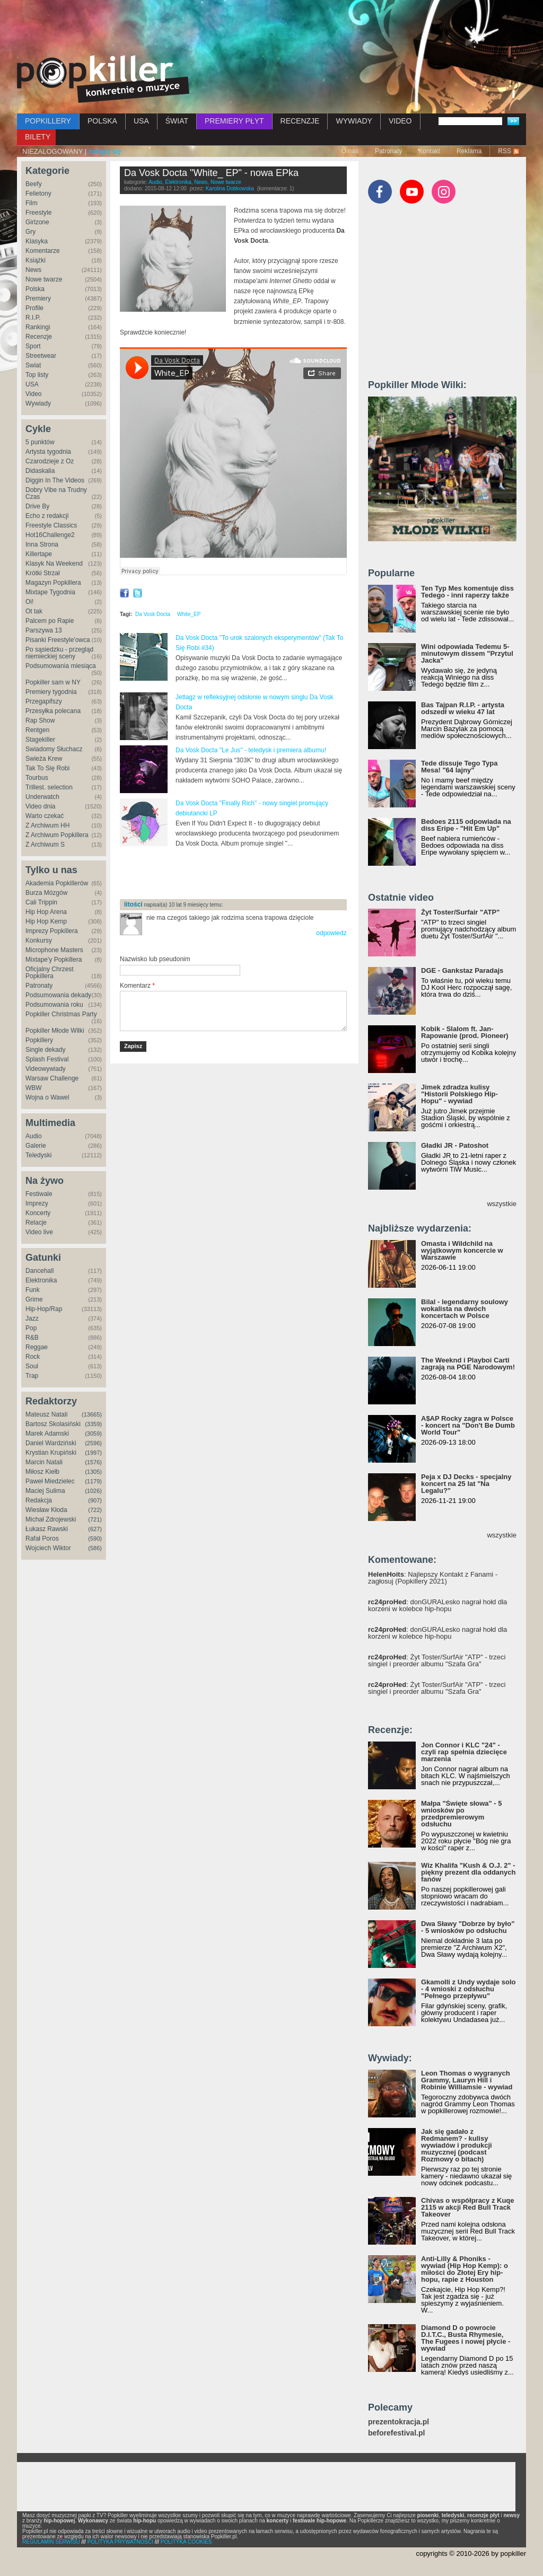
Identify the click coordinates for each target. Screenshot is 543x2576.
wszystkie (501, 1204)
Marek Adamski (47, 1433)
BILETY (37, 137)
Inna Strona (41, 544)
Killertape (38, 554)
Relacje (36, 1222)
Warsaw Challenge (51, 1078)
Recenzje (38, 336)
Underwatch (42, 797)
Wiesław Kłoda (46, 1510)
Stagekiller (40, 739)
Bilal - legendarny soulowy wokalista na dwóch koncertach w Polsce (464, 1309)
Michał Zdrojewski (50, 1519)
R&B (32, 1337)
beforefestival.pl (396, 2433)
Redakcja (38, 1500)
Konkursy (38, 940)
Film (31, 203)
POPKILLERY (48, 121)
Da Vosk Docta (152, 614)
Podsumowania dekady (58, 995)
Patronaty (388, 151)
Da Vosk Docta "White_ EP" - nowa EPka (211, 173)
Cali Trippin (41, 902)
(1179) (93, 1481)
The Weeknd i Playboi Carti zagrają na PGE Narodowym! (468, 1363)
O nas (349, 151)
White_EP (188, 614)
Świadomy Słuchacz (53, 749)
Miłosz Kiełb (42, 1471)
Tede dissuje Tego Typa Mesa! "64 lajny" (459, 766)
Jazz (32, 1318)
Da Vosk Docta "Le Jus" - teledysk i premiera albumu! (251, 750)
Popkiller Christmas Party (61, 1014)
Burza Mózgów (46, 892)
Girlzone (37, 222)
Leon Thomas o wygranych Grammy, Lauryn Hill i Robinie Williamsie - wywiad (467, 2080)
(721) (95, 1519)
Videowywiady (45, 1068)
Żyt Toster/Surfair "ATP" (460, 912)
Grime (34, 1299)
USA (141, 121)
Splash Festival (46, 1059)
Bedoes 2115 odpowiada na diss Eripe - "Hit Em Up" (466, 824)
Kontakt (429, 151)
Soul (31, 1366)
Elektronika (41, 1280)
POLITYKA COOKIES (186, 2542)
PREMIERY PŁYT (234, 121)
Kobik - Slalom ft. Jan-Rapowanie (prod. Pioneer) (465, 1032)
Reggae (36, 1347)
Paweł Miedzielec (50, 1481)
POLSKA (102, 121)
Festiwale (38, 1194)
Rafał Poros (42, 1538)
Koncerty (37, 1213)
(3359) (93, 1424)
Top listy (36, 375)
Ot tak (33, 611)
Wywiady (38, 403)
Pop (31, 1328)
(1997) (93, 1452)
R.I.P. (32, 317)
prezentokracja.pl (398, 2422)
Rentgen (37, 730)
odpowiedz (331, 933)
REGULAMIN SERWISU (51, 2542)
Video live (39, 1232)
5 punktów (40, 442)
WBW (33, 1088)
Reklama (469, 151)
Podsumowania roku (54, 1004)
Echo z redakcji (46, 516)
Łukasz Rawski (46, 1529)
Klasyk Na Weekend (54, 563)
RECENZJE (300, 121)
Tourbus (36, 777)
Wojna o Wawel (47, 1097)
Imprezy (36, 1203)
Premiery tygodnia (51, 692)
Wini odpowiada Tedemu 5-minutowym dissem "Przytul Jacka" (467, 653)
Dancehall (39, 1270)
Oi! (29, 601)
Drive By (37, 506)
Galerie (35, 1145)
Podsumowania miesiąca (60, 666)
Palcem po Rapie (49, 621)
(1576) (93, 1462)
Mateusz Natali (46, 1414)
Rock (32, 1356)
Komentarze (42, 250)
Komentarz (137, 985)
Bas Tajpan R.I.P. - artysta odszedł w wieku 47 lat (462, 708)
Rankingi (37, 327)
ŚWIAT (176, 121)
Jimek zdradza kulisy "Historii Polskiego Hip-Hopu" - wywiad (459, 1094)
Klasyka (36, 241)
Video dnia (40, 806)
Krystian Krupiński (50, 1452)
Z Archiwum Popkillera (57, 835)
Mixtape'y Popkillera (53, 959)
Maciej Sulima (45, 1490)
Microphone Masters (54, 950)
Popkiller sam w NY (53, 682)
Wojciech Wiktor (48, 1548)
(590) (95, 1538)
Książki (35, 260)
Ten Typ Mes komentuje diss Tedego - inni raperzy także (467, 591)
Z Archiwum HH (47, 825)
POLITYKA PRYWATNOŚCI (120, 2542)
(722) (95, 1510)
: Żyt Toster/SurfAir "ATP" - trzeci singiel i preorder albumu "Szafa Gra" (436, 1660)
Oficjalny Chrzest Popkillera (49, 972)
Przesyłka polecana (53, 711)
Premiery (38, 298)
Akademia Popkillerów (56, 883)
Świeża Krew (43, 758)
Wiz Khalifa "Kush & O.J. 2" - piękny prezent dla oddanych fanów (468, 1872)
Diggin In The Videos (54, 480)
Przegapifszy (43, 701)
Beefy (33, 184)
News (33, 270)
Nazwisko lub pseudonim (155, 959)
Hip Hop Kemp (46, 921)
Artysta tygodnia (48, 451)
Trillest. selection (49, 787)
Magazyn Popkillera (53, 582)
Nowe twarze (43, 279)
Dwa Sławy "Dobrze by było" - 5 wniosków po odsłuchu (467, 1927)
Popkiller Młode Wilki (54, 1030)
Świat (33, 365)
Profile (34, 308)
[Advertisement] (271, 29)
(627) (95, 1529)
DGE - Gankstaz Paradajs (462, 970)
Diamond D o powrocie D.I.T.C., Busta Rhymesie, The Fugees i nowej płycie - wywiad (465, 2338)
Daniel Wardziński (50, 1443)
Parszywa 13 (43, 630)
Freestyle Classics (51, 525)
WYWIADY (354, 121)
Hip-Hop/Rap (43, 1309)
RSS (504, 151)
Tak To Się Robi (47, 768)
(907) (95, 1500)
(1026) (93, 1491)
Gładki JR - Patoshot (454, 1145)
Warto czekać (44, 816)
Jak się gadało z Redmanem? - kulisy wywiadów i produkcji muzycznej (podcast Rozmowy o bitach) (456, 2145)
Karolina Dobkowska (230, 188)
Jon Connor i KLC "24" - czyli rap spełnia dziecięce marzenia (464, 1752)
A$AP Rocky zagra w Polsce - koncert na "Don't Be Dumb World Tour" (468, 1425)
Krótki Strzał (42, 573)
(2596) (93, 1443)
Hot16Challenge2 (50, 535)
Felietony (38, 193)
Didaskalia (40, 470)
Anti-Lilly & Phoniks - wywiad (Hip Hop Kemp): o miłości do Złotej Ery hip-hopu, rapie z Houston (464, 2269)
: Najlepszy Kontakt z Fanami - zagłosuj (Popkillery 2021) (432, 1577)
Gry (30, 231)
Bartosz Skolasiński (53, 1424)
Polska (35, 289)
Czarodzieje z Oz (49, 461)
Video (33, 394)
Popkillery (39, 1040)
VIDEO (400, 121)
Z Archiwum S (45, 844)
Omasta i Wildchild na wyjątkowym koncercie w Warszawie (462, 1250)
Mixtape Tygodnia (50, 592)
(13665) (92, 1414)
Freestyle (38, 212)
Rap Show (40, 720)
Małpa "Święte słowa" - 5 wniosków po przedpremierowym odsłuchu (461, 1813)
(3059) (93, 1433)
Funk (32, 1290)
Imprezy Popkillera (51, 931)
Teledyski (38, 1155)
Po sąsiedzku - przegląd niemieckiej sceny (59, 653)
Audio (33, 1136)
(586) (95, 1548)
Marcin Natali (44, 1462)
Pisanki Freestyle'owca (57, 640)
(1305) (93, 1472)
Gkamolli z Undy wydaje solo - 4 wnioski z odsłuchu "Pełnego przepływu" (468, 1989)
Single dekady (45, 1049)
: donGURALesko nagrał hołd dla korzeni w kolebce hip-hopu (437, 1605)
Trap (31, 1375)
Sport (33, 346)
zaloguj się (105, 151)
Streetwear (40, 355)
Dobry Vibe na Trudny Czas (56, 493)
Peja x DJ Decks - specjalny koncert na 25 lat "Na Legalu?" (466, 1483)
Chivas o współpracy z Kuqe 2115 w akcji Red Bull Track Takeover (467, 2207)
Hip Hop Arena (46, 912)
